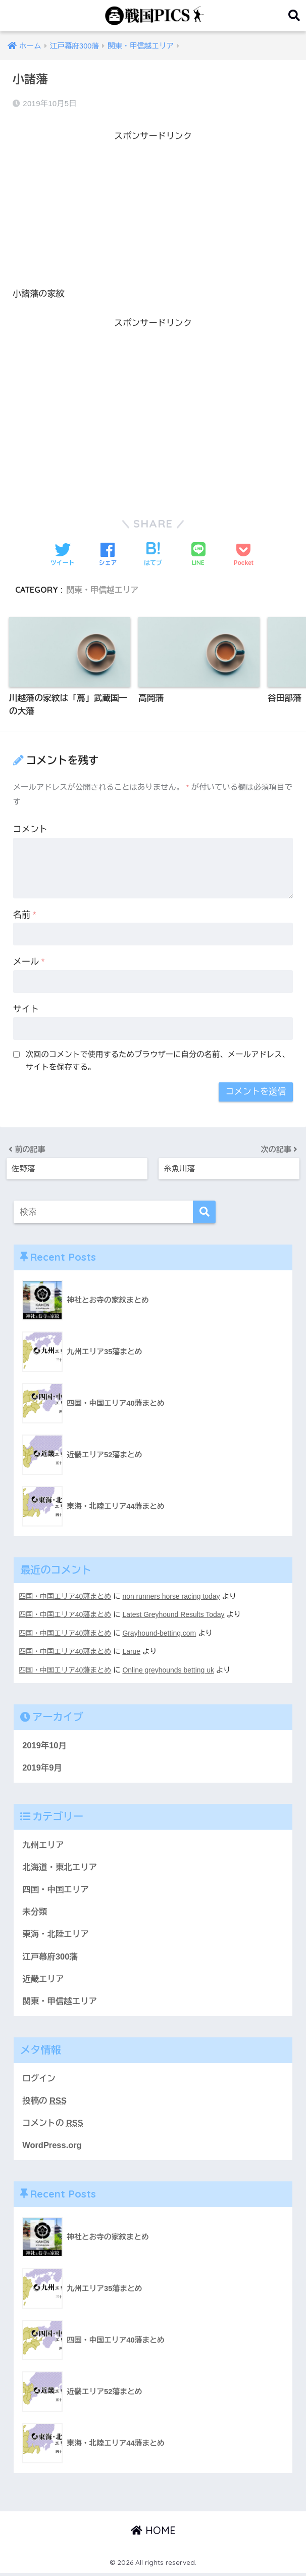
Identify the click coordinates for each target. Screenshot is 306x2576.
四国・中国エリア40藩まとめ (66, 1596)
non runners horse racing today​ (174, 1596)
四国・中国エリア (56, 1889)
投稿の (44, 2102)
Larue (133, 1651)
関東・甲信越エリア (103, 590)
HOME (153, 2533)
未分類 (34, 1912)
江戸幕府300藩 (50, 1957)
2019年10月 (44, 1744)
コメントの (53, 2125)
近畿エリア (43, 1979)
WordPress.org (52, 2147)
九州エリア (43, 1844)
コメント (30, 830)
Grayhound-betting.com (161, 1633)
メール (29, 962)
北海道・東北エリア (60, 1867)
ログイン (39, 2079)
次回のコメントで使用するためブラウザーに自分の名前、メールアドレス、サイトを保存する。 (158, 1061)
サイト (26, 1010)
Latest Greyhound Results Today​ (176, 1614)
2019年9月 (42, 1766)
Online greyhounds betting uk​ (171, 1669)
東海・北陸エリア (56, 1934)
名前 (24, 915)
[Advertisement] (153, 214)
